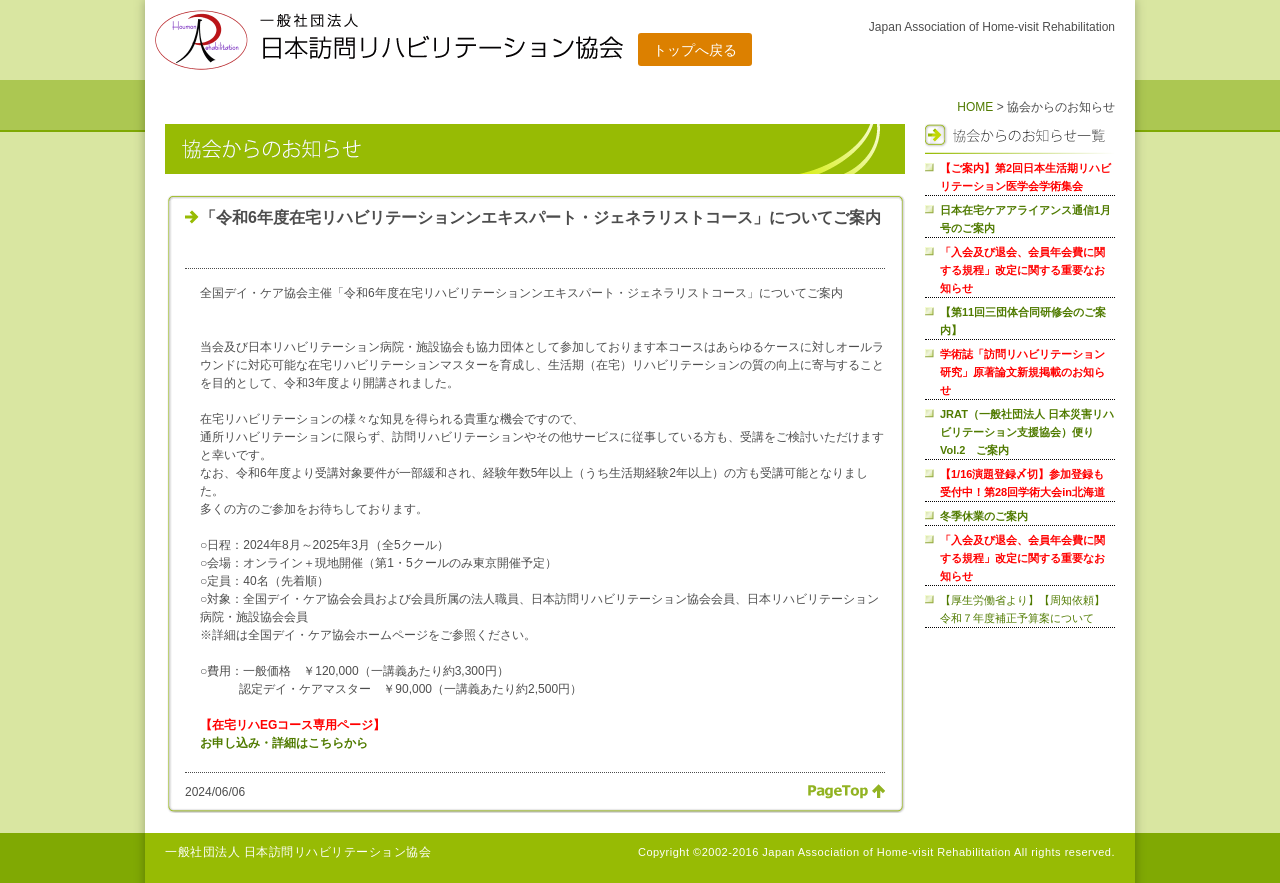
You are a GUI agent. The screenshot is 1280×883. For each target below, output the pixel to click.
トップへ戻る (695, 50)
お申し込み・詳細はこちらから (284, 743)
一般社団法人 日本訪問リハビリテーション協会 (298, 852)
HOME (975, 107)
